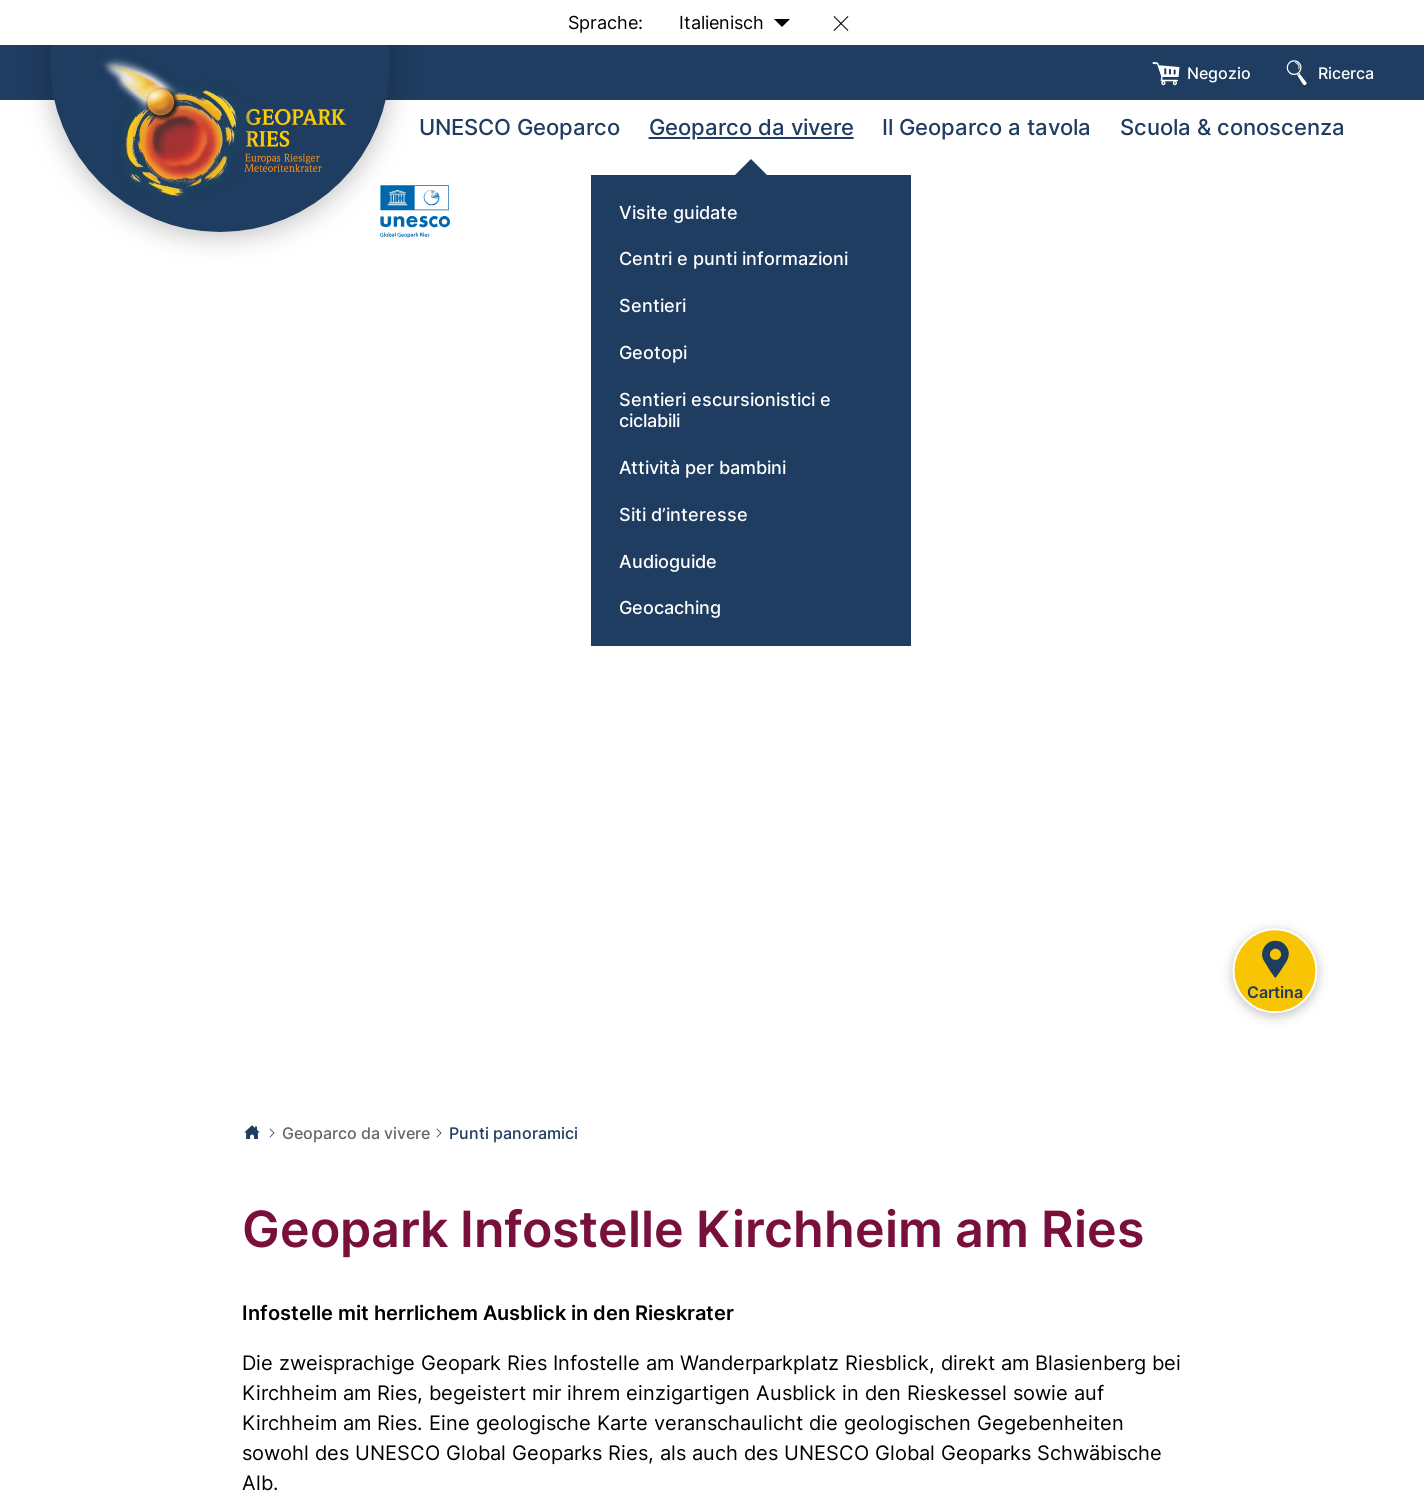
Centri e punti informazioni (733, 258)
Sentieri (652, 305)
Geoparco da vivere (751, 127)
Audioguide (668, 561)
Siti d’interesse (683, 514)
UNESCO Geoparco (519, 127)
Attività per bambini (702, 467)
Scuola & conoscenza (1232, 127)
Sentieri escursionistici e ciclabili (725, 410)
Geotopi (653, 352)
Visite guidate (678, 212)
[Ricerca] (1327, 73)
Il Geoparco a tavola (986, 127)
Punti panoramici (513, 1133)
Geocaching (670, 607)
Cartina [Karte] (1275, 968)
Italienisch (734, 23)
